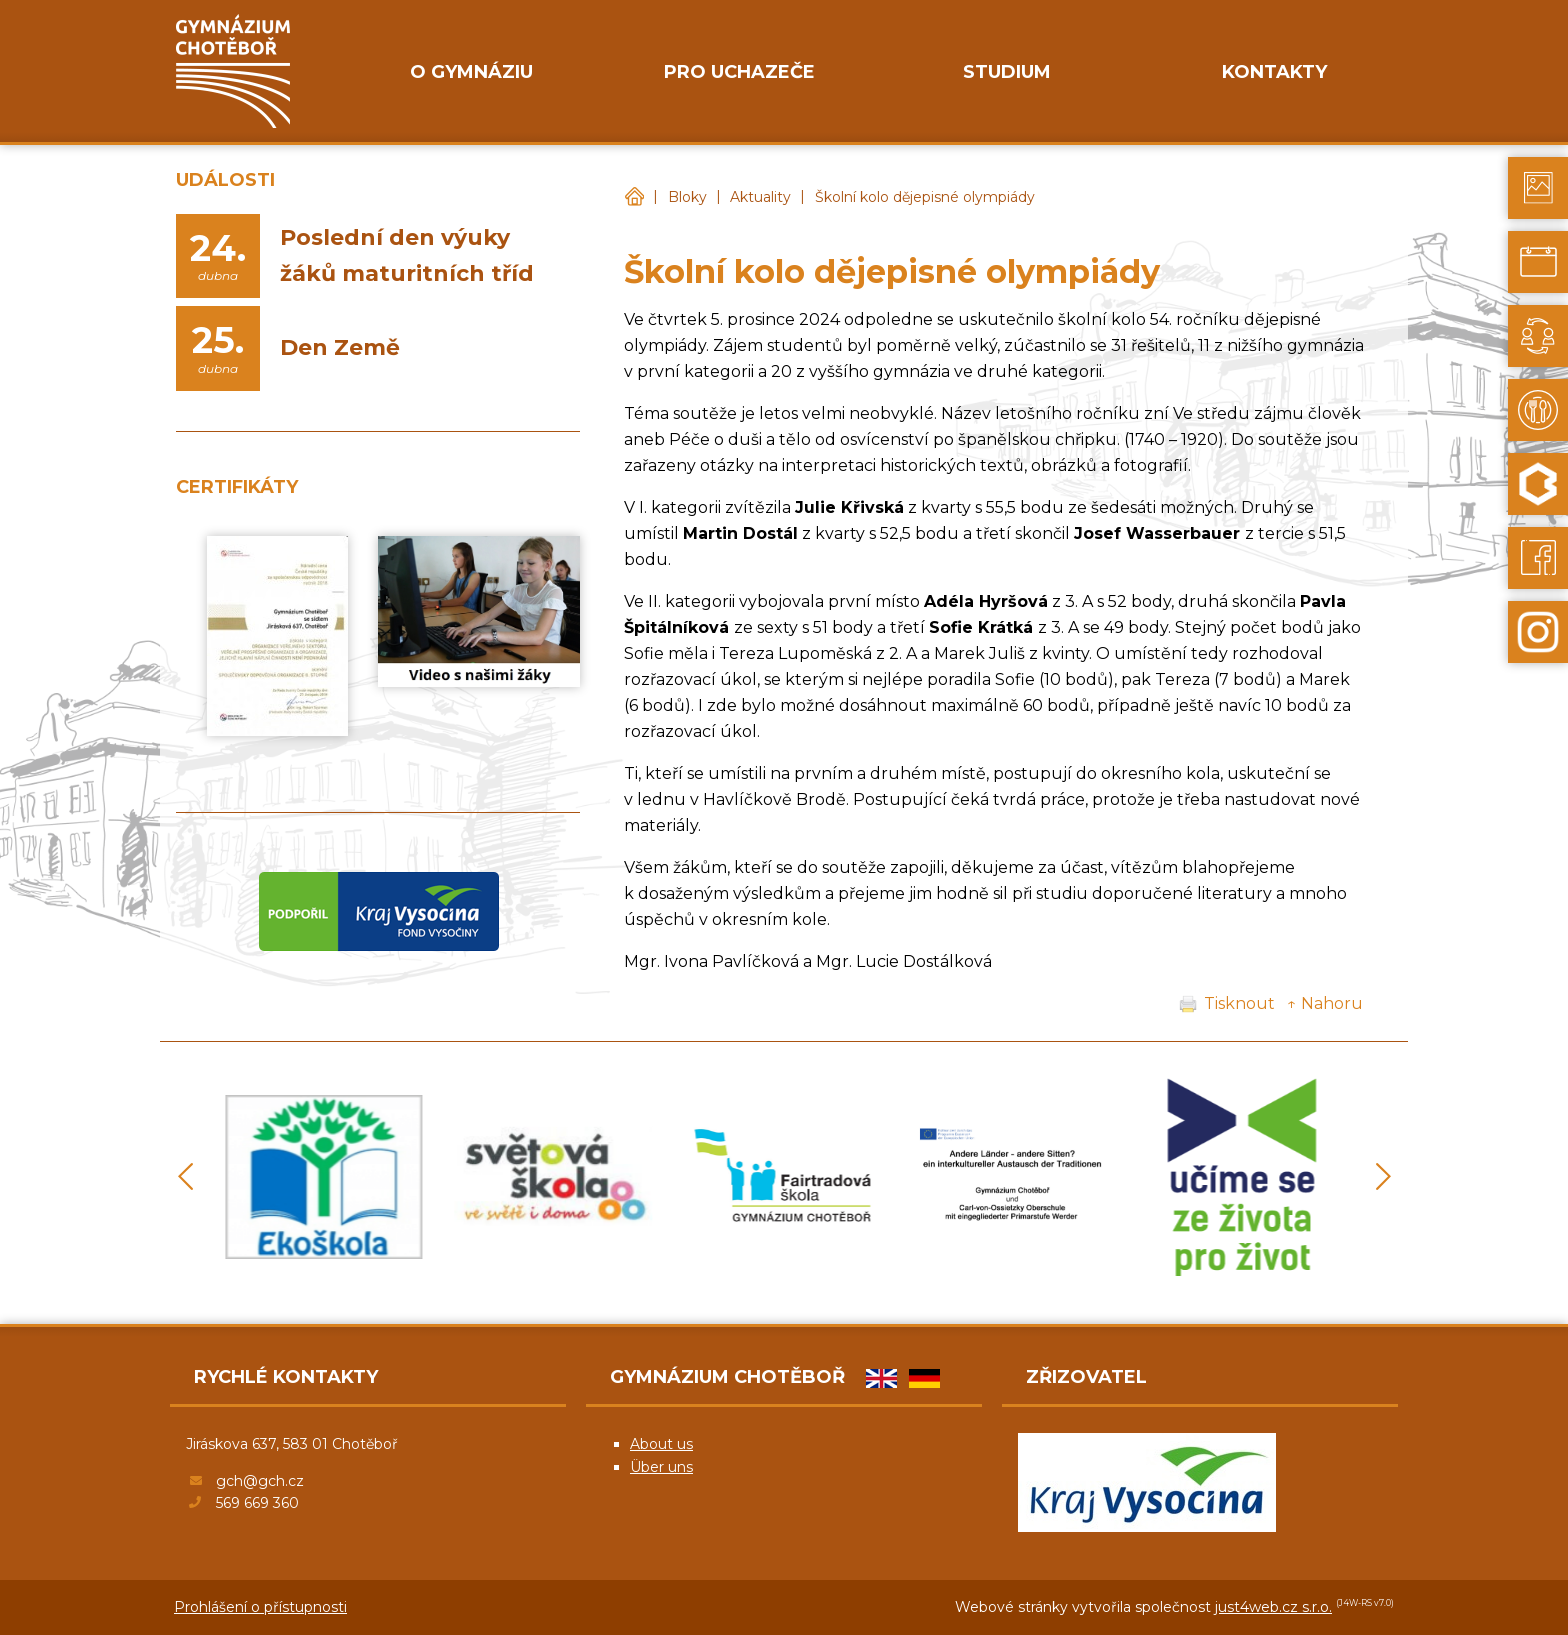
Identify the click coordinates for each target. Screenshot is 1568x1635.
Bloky (687, 197)
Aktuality (760, 197)
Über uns (661, 1467)
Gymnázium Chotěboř (634, 197)
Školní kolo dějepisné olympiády (925, 197)
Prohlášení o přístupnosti (260, 1607)
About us (661, 1444)
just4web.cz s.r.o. (1273, 1607)
